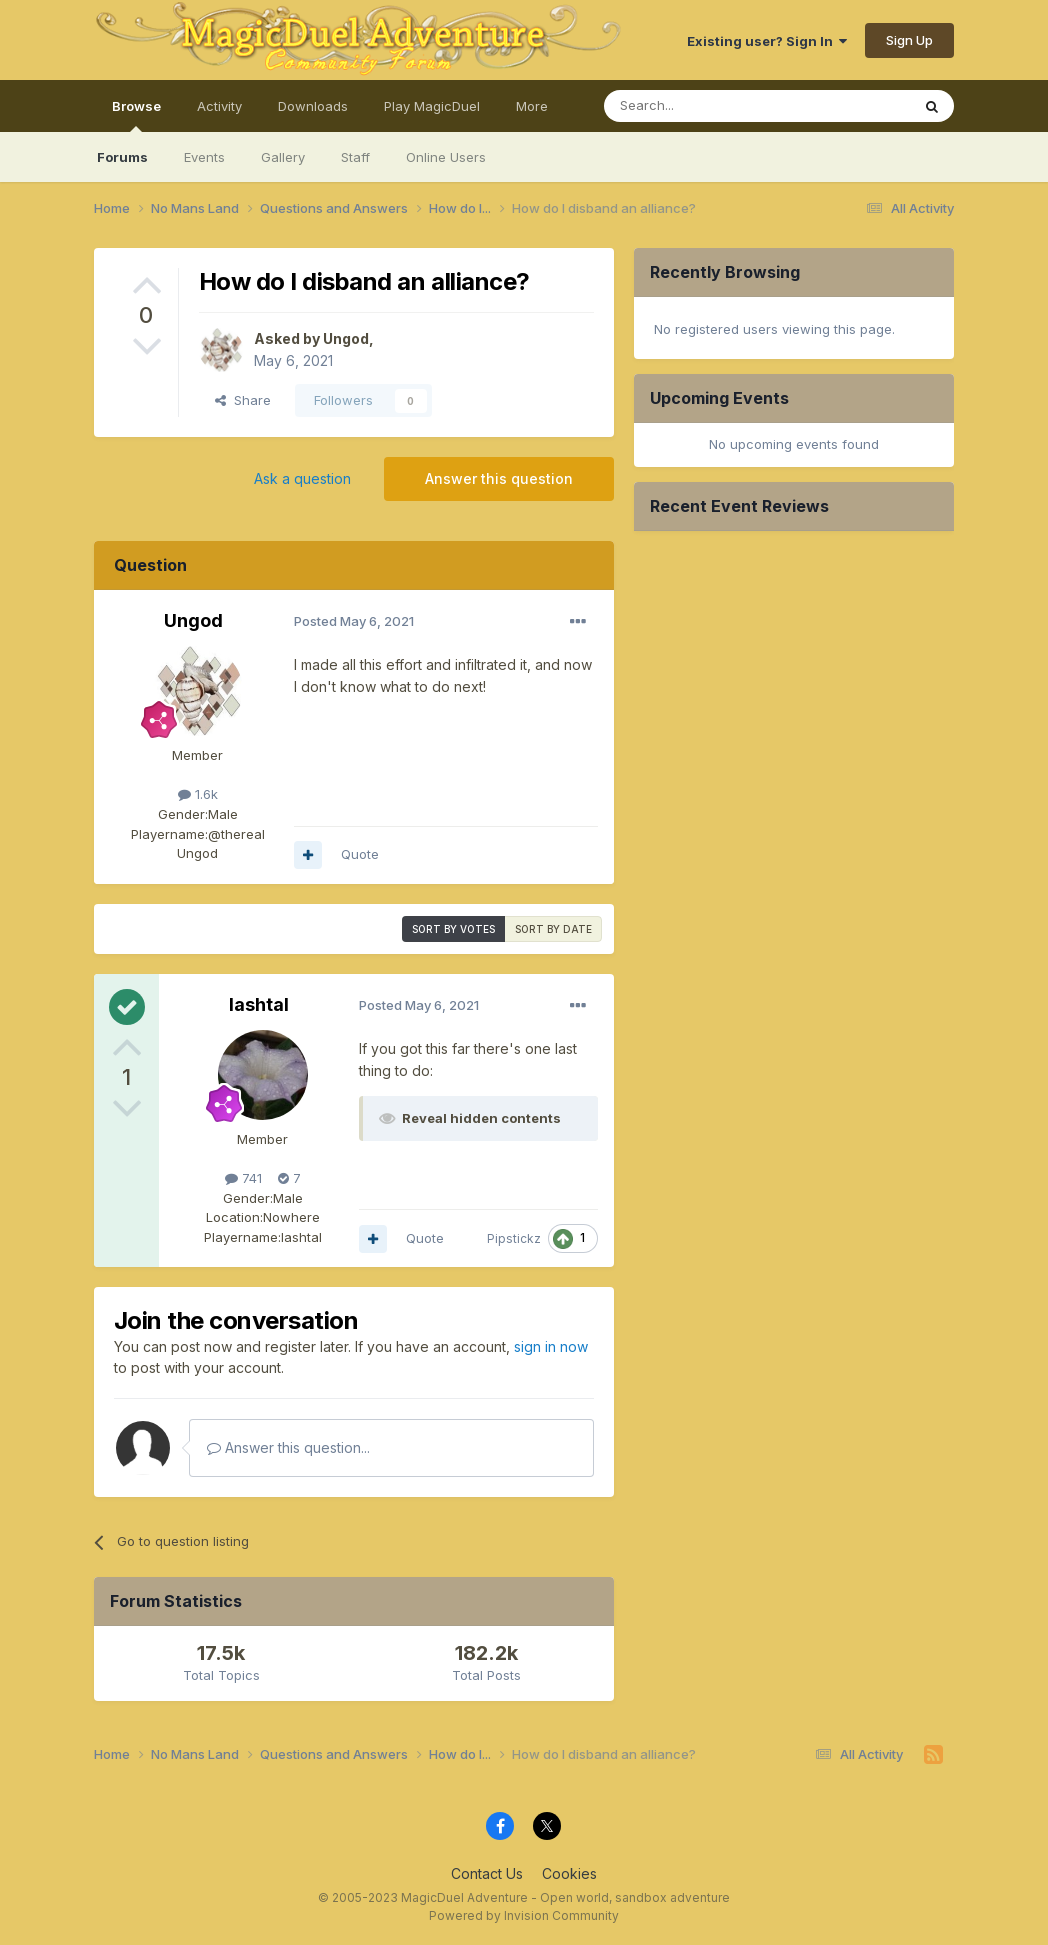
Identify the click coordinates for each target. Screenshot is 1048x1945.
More (532, 106)
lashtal (259, 1004)
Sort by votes (453, 929)
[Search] (706, 106)
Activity (219, 106)
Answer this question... (288, 1447)
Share (243, 400)
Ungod (346, 338)
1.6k (198, 794)
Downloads (313, 106)
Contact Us (487, 1873)
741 (243, 1178)
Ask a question (302, 478)
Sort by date (553, 929)
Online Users (446, 157)
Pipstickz (514, 1238)
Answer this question (499, 478)
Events (204, 157)
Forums (122, 157)
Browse (136, 115)
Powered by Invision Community (524, 1915)
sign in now (551, 1346)
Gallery (283, 157)
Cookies (569, 1873)
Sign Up (909, 40)
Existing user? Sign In (767, 41)
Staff (355, 157)
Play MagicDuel (432, 106)
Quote (360, 854)
